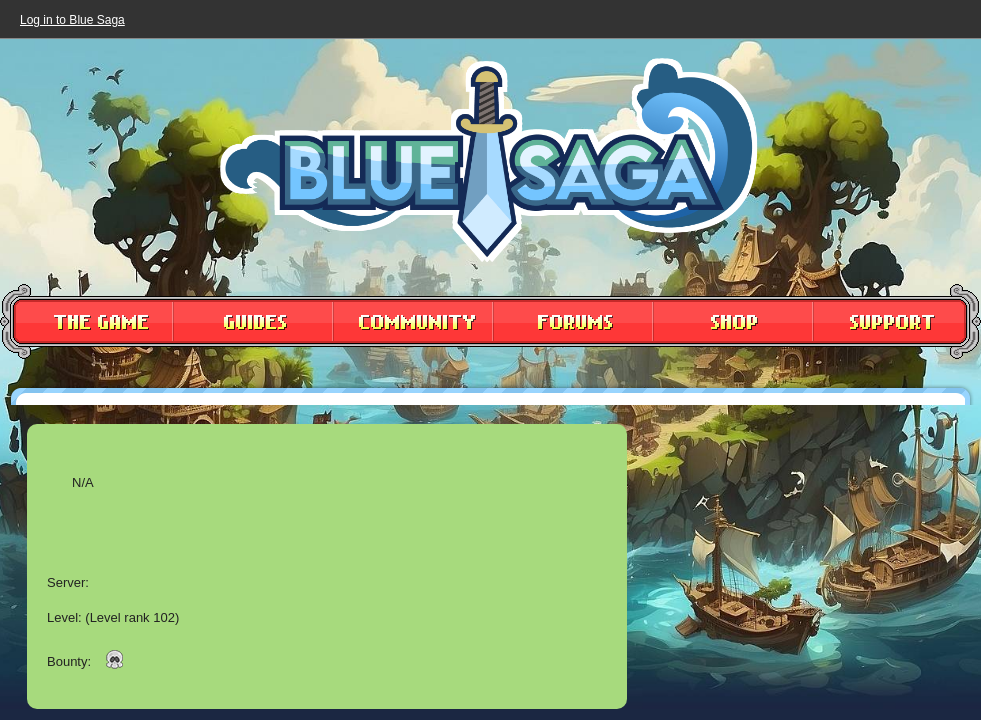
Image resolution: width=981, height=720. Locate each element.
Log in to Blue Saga (72, 20)
